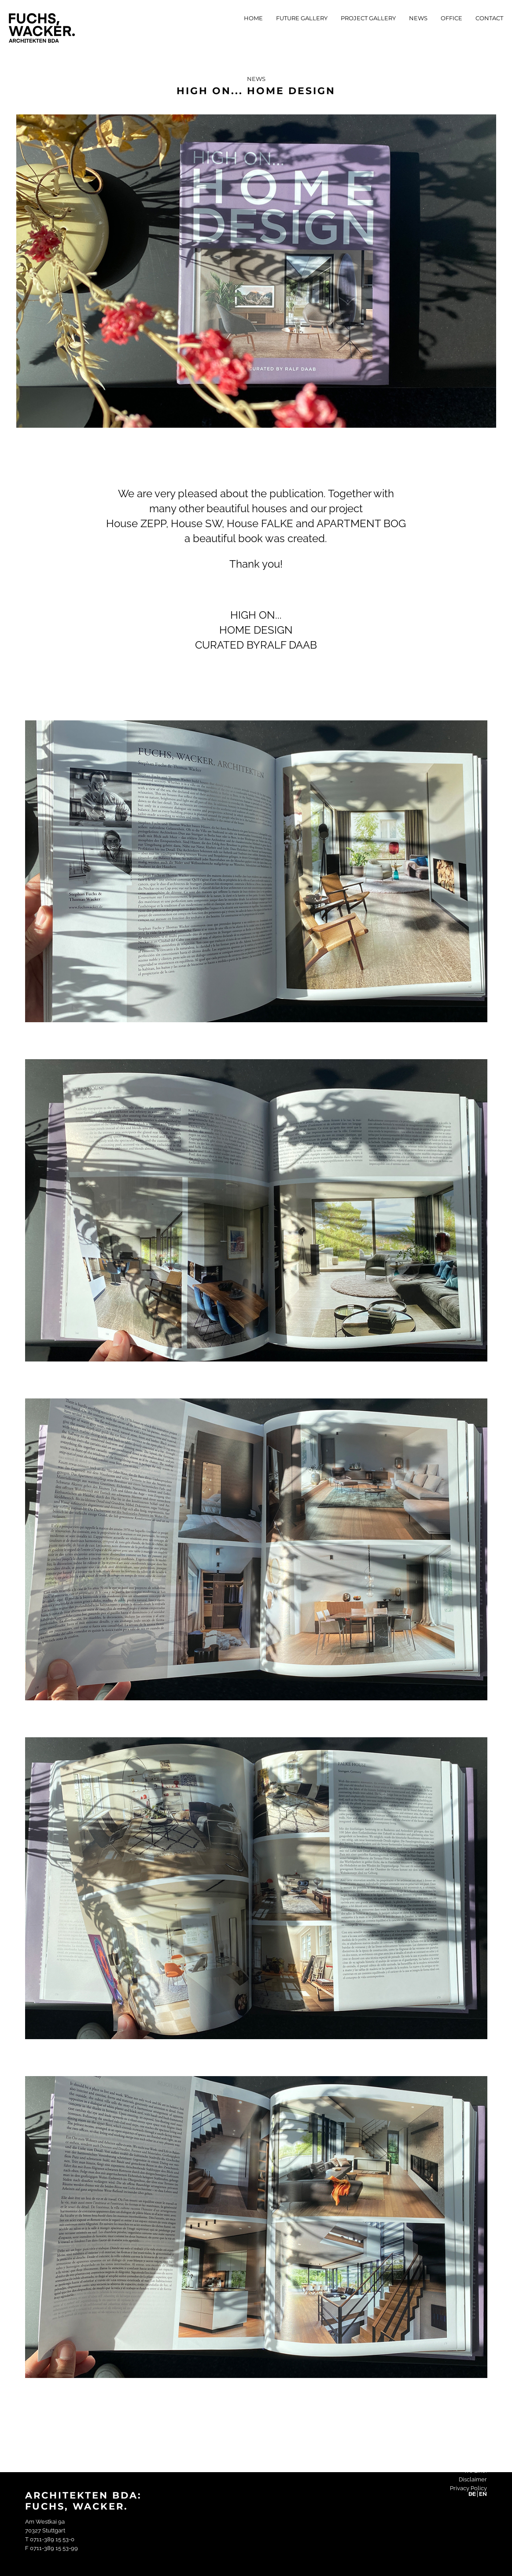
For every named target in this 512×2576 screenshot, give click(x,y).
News (418, 18)
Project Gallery (368, 18)
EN (483, 2494)
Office (451, 18)
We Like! (475, 2470)
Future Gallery (302, 18)
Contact (489, 18)
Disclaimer (473, 2479)
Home (253, 18)
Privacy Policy (468, 2488)
